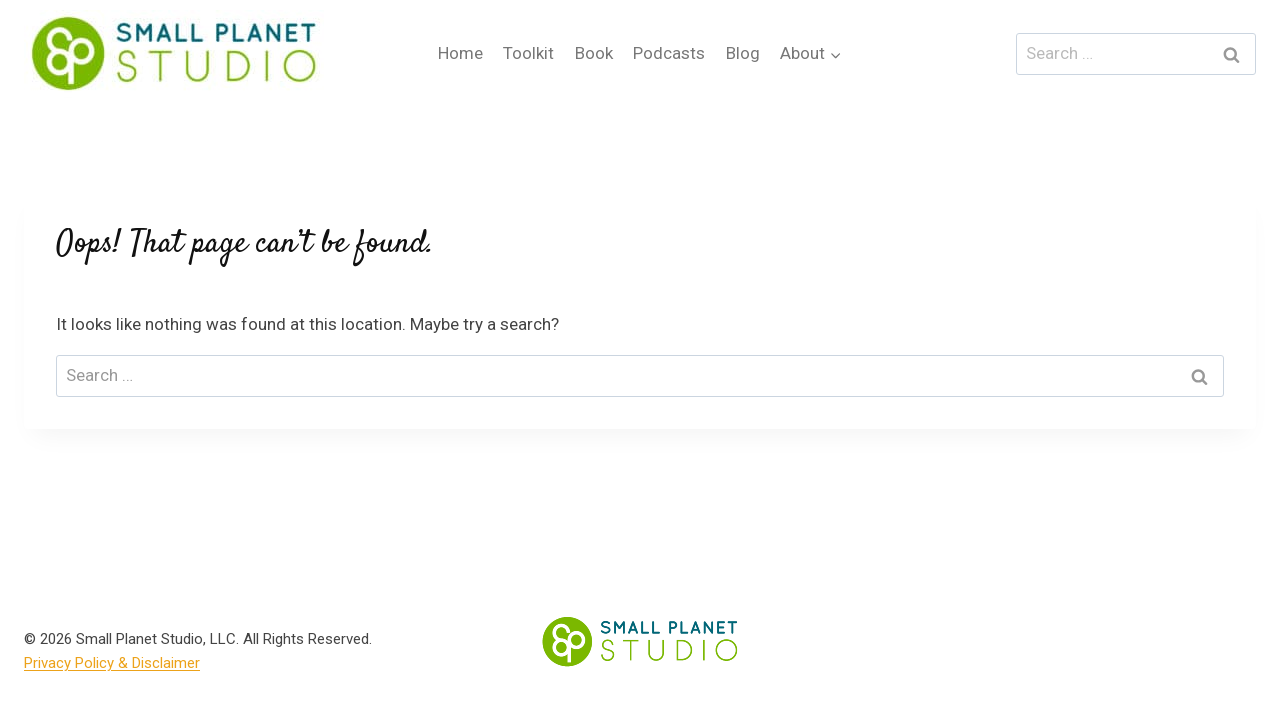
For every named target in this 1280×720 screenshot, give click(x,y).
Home (460, 53)
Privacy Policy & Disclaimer (112, 663)
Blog (743, 53)
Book (594, 53)
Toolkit (528, 53)
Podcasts (669, 53)
